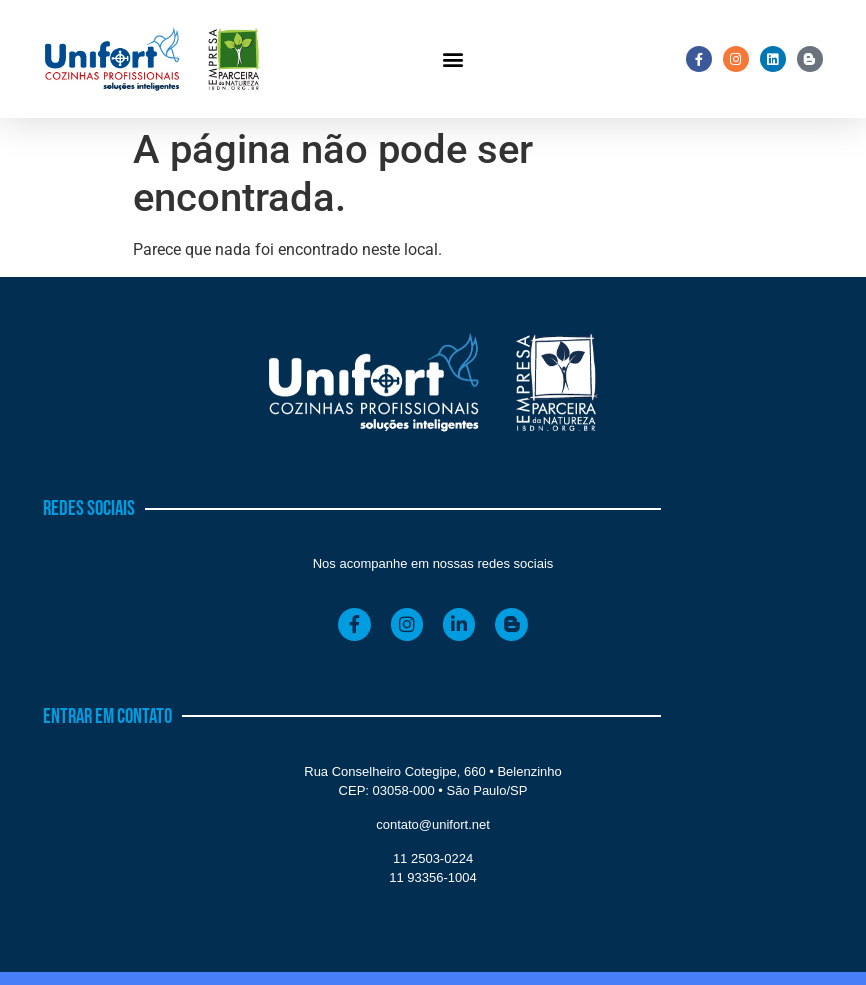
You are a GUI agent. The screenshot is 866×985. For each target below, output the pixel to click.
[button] (452, 59)
